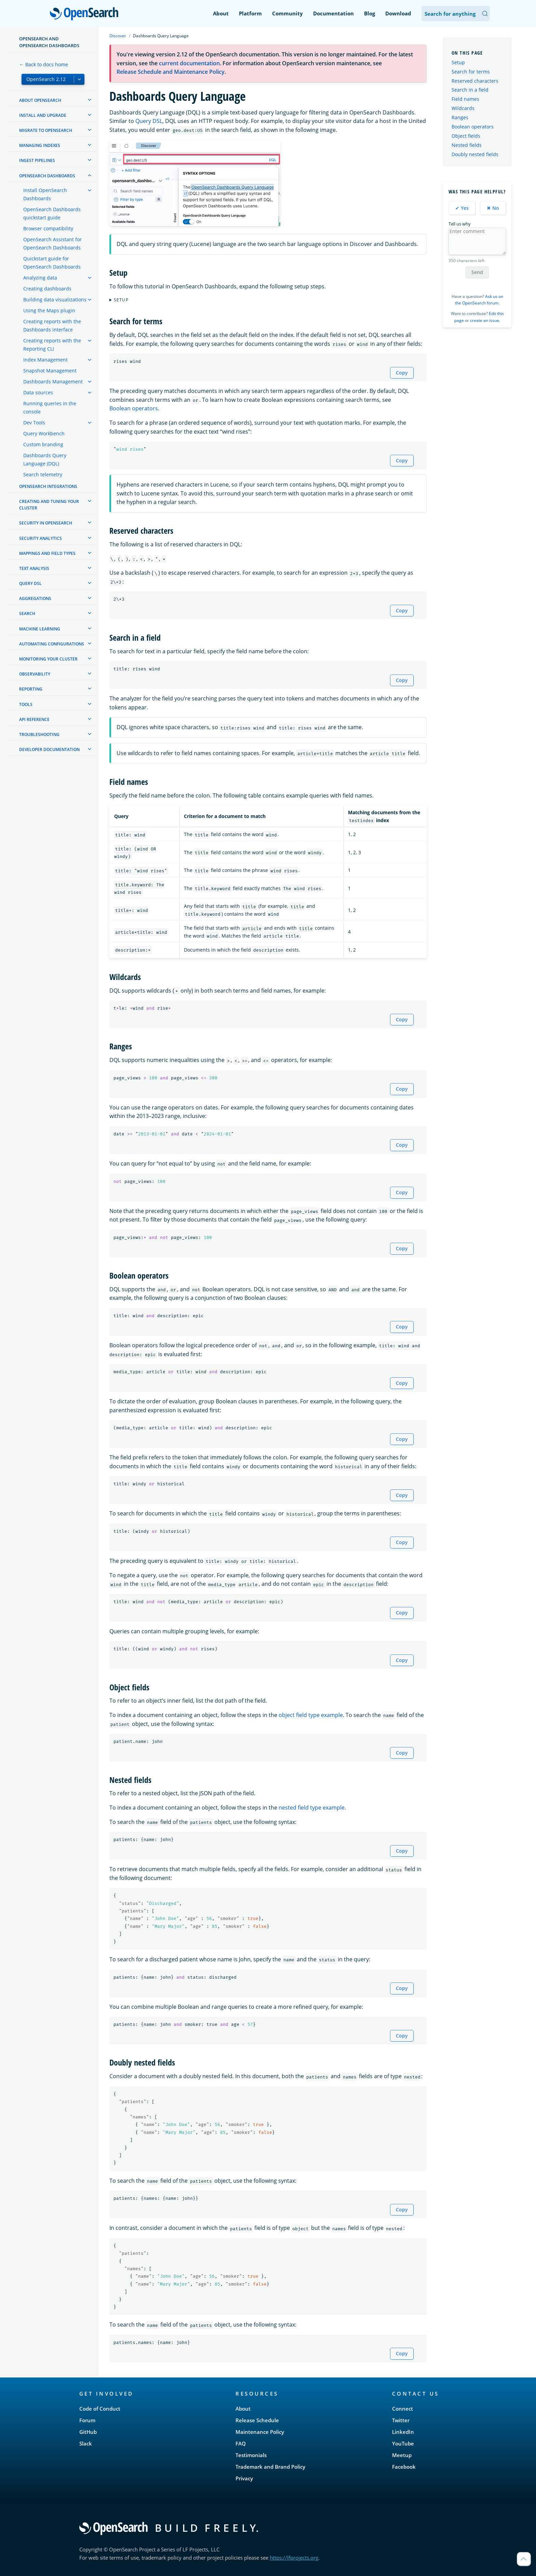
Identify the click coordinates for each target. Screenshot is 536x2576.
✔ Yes (462, 208)
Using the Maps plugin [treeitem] (49, 310)
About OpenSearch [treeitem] (40, 100)
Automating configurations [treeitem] (51, 644)
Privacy (244, 2478)
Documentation (333, 13)
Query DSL (148, 121)
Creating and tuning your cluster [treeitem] (49, 505)
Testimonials (251, 2455)
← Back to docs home (43, 64)
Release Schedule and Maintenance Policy (171, 72)
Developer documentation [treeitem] (49, 749)
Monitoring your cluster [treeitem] (48, 659)
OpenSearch (86, 14)
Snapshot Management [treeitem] (50, 370)
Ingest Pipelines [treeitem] (37, 160)
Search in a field (470, 89)
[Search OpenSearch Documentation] (455, 13)
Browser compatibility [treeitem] (48, 228)
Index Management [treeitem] (45, 359)
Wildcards (463, 108)
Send (477, 272)
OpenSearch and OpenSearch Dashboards (49, 42)
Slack (85, 2443)
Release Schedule (257, 2420)
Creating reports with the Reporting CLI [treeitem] (52, 344)
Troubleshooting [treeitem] (39, 734)
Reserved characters (475, 81)
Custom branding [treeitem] (43, 444)
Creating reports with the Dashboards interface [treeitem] (52, 325)
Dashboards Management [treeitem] (53, 381)
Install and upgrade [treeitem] (42, 115)
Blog (369, 13)
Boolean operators (133, 408)
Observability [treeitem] (34, 674)
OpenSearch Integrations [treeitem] (48, 486)
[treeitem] (89, 99)
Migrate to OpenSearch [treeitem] (45, 130)
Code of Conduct (99, 2408)
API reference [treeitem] (34, 719)
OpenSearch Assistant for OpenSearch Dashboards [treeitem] (52, 243)
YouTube (403, 2443)
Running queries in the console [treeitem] (49, 407)
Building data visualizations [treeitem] (54, 299)
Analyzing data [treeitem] (40, 277)
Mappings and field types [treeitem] (47, 553)
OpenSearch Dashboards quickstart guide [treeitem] (52, 213)
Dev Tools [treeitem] (34, 422)
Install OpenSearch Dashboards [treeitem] (45, 194)
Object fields (466, 136)
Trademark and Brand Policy (270, 2466)
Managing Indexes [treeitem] (39, 145)
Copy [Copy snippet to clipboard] (402, 372)
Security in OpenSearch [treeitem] (45, 523)
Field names (465, 99)
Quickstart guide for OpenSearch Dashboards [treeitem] (52, 262)
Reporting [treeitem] (30, 689)
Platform (250, 13)
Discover (117, 36)
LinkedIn (403, 2431)
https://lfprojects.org (294, 2557)
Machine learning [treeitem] (39, 629)
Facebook (404, 2466)
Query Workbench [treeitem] (44, 433)
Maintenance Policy (260, 2431)
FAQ (241, 2443)
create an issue (484, 320)
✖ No (493, 208)
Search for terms (471, 71)
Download (398, 13)
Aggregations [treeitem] (35, 598)
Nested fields (467, 145)
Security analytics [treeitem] (40, 538)
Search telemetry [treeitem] (42, 474)
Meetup (402, 2455)
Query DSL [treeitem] (30, 583)
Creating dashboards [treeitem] (47, 288)
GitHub (88, 2431)
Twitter (401, 2420)
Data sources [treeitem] (38, 392)
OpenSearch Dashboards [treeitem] (47, 176)
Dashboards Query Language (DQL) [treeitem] (44, 459)
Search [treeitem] (27, 613)
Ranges (460, 117)
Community (287, 13)
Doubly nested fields (475, 154)
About (221, 13)
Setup (121, 300)
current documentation (189, 63)
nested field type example (312, 1807)
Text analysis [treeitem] (34, 568)
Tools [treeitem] (25, 704)
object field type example (311, 1715)
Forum (87, 2420)
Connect (402, 2408)
